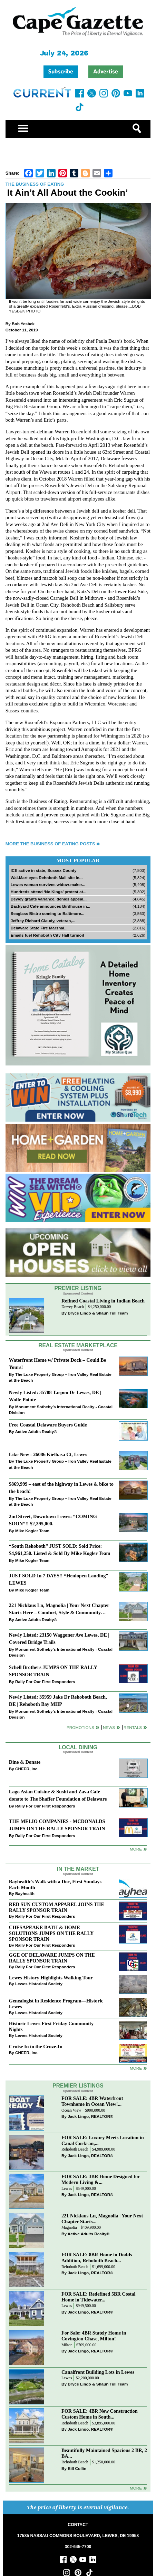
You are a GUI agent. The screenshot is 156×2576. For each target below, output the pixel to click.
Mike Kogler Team (32, 1530)
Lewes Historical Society (38, 1983)
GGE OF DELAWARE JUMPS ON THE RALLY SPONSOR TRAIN (52, 1958)
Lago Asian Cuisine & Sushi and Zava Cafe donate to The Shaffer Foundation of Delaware (58, 1795)
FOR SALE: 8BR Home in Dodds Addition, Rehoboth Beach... (96, 2257)
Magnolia (69, 2227)
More (136, 1849)
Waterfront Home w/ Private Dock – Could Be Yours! (57, 1363)
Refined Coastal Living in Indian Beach (103, 1301)
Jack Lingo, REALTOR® (90, 2116)
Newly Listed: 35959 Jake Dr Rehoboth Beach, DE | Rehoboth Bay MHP (58, 1700)
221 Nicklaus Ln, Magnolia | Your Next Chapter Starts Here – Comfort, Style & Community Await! (59, 1610)
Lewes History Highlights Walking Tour (51, 1977)
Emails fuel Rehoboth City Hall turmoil (47, 935)
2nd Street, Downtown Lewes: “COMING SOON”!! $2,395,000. (53, 1520)
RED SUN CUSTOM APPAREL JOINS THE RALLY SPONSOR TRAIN (56, 1907)
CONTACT (78, 2524)
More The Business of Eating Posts (50, 843)
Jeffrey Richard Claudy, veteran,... (43, 920)
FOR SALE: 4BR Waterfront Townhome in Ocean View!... (92, 2101)
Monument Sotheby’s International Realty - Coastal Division (61, 1409)
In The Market (78, 1869)
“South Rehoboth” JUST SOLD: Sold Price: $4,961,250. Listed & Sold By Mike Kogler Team (59, 1549)
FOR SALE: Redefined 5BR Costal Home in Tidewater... (98, 2296)
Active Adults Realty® (36, 1431)
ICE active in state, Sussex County (44, 870)
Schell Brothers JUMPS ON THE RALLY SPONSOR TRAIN (53, 1671)
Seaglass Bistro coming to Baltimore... (48, 913)
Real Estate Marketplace (78, 1345)
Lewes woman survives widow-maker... (48, 884)
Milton (66, 2345)
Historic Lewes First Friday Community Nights (51, 2026)
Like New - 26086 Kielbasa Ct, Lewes (48, 1454)
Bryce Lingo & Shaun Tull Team (98, 1313)
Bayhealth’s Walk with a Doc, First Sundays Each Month (55, 1884)
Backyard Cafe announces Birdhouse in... (50, 906)
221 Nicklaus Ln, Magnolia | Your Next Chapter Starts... (102, 2218)
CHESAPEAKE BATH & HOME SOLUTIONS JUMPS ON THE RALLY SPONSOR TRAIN (51, 1933)
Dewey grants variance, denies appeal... (49, 899)
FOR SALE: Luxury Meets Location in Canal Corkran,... (102, 2140)
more (136, 2068)
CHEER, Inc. (27, 1768)
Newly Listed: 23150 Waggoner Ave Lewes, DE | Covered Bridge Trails (59, 1638)
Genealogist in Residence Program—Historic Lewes (56, 2003)
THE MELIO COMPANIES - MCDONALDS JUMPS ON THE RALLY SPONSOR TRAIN (57, 1824)
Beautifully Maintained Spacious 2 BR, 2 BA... (104, 2453)
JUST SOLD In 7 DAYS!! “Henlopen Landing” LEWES (58, 1579)
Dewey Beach (72, 1307)
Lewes (66, 2188)
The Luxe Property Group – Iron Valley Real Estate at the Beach (60, 1377)
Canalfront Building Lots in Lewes (97, 2372)
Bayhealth (25, 1893)
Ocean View (71, 2110)
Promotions (80, 1727)
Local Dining (78, 1747)
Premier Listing (78, 1288)
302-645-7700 (78, 2546)
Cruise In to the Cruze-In (35, 2046)
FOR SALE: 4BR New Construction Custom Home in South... (99, 2414)
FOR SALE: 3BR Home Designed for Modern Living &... (100, 2179)
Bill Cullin (77, 2468)
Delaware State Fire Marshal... (39, 928)
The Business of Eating (35, 184)
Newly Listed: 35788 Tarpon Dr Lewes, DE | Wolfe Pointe (55, 1396)
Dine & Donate (24, 1762)
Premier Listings (77, 2086)
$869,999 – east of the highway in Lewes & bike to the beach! (61, 1487)
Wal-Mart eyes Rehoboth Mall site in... (47, 877)
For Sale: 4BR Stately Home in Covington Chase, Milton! (93, 2335)
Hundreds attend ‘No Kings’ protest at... (48, 891)
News (109, 1727)
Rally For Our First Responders (45, 1681)
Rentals (133, 1727)
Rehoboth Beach (74, 2149)
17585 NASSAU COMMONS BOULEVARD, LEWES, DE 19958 (78, 2535)
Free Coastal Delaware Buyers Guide (48, 1425)
